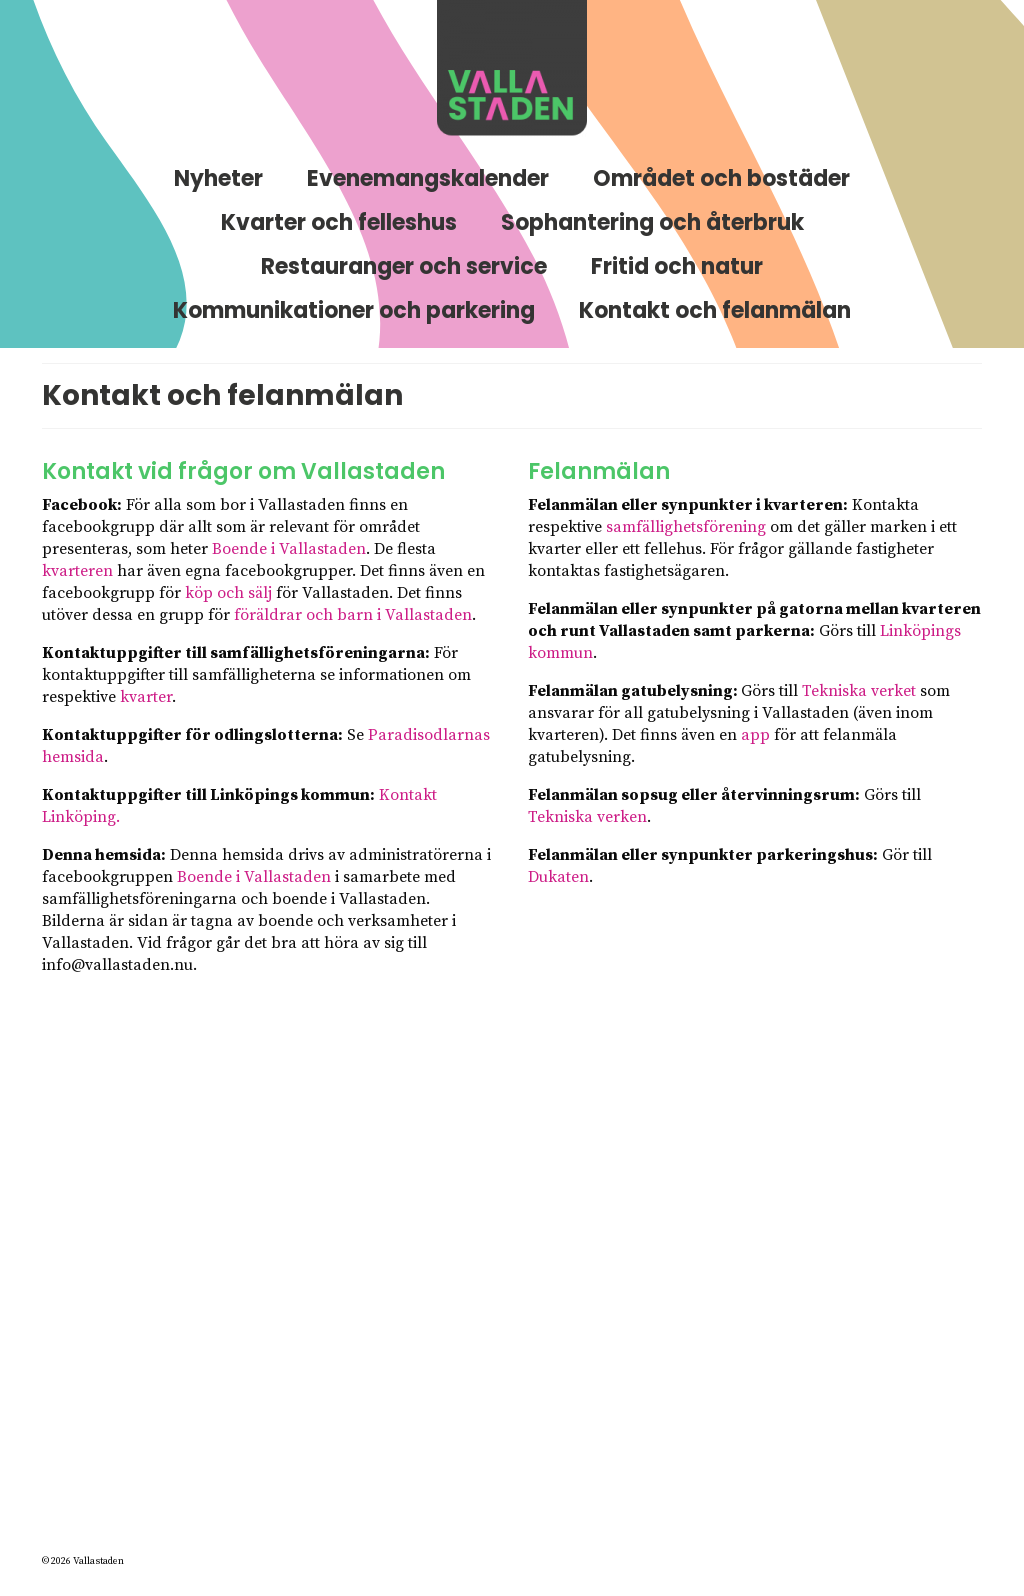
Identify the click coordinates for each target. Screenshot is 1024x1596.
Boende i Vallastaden (289, 549)
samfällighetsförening (686, 527)
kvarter (146, 697)
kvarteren (77, 571)
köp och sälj (228, 593)
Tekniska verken (587, 817)
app (755, 735)
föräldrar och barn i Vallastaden (353, 615)
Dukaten (558, 877)
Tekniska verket (859, 691)
